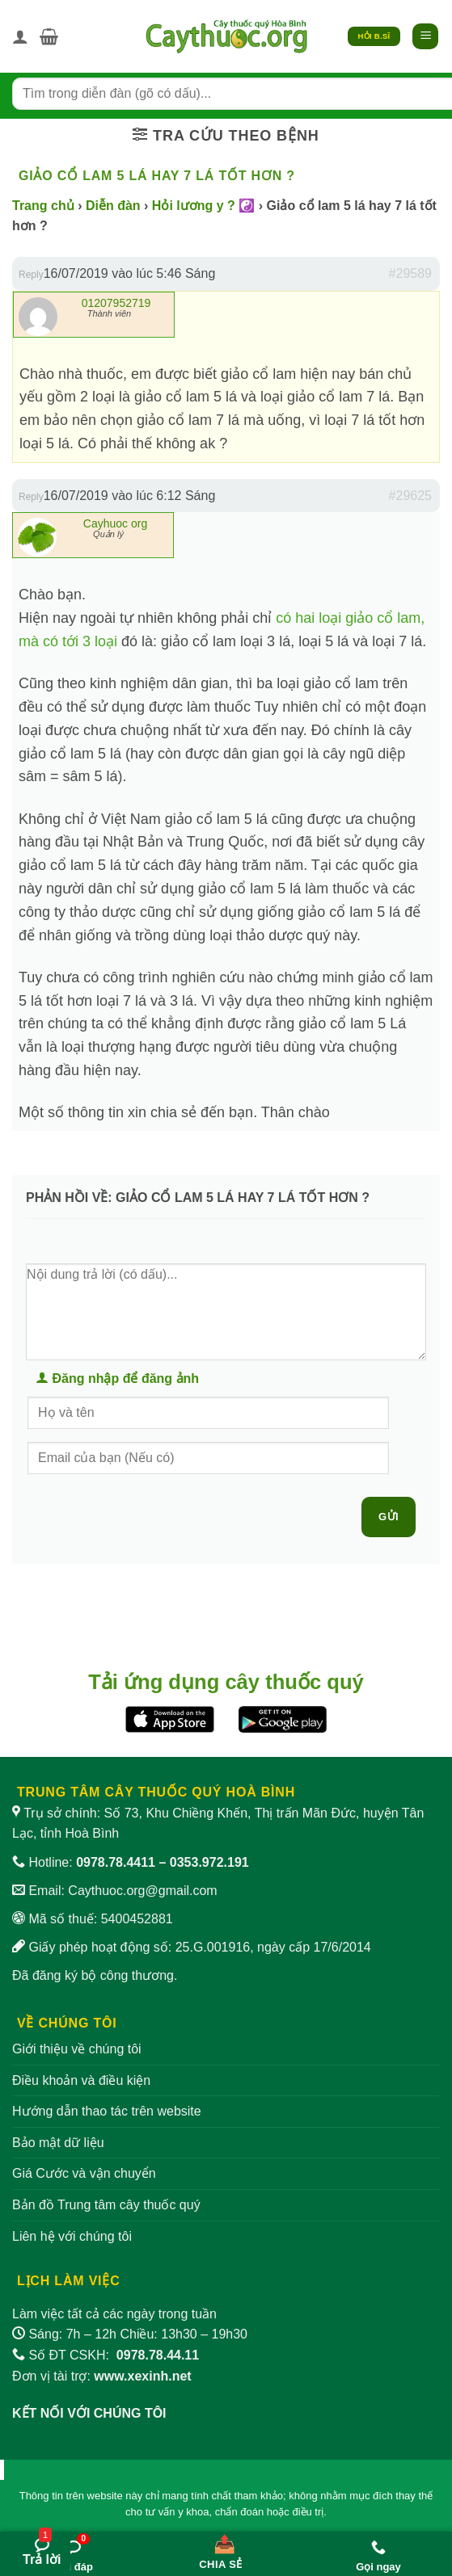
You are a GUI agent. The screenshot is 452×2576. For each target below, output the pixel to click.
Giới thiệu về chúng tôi (77, 2049)
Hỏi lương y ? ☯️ (203, 205)
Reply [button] (31, 274)
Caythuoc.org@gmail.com (142, 1890)
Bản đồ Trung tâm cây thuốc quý (106, 2205)
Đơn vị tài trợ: (102, 2376)
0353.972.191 (209, 1862)
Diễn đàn (113, 205)
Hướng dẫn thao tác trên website (106, 2111)
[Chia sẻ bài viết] (220, 2548)
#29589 (410, 273)
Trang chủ (43, 205)
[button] (49, 36)
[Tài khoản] (20, 36)
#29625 (410, 495)
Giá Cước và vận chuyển (84, 2173)
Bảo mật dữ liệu (58, 2142)
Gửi (388, 1517)
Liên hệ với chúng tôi (72, 2236)
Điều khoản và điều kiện (81, 2080)
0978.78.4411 (115, 1862)
